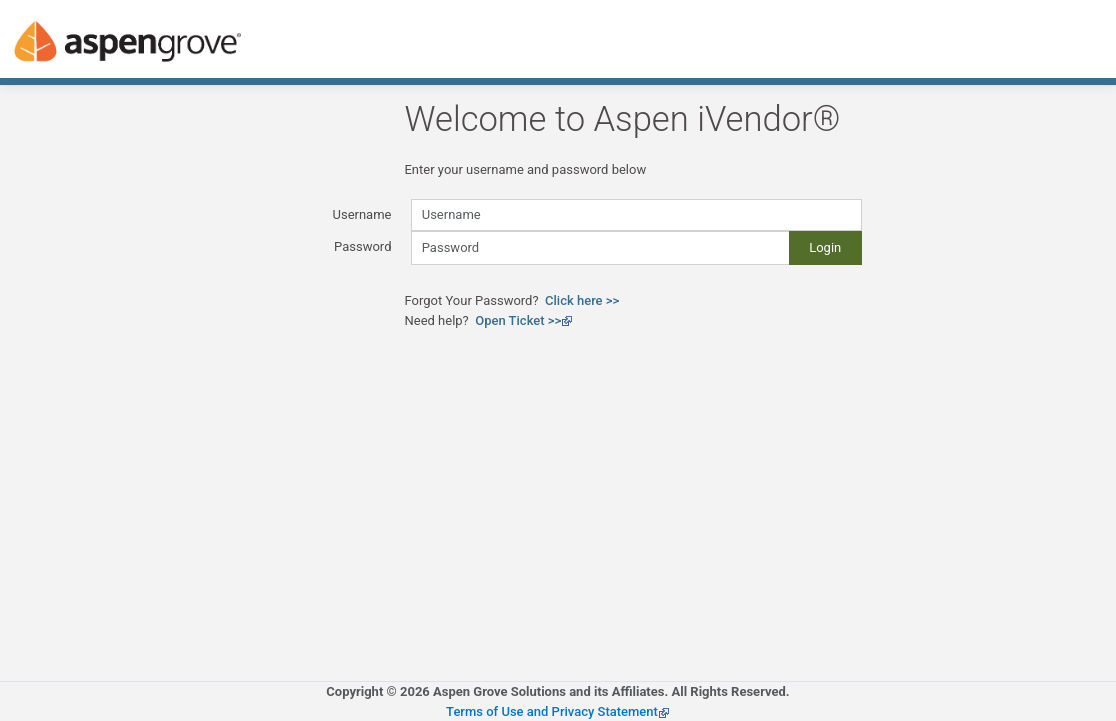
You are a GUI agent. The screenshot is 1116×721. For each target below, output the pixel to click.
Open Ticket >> (524, 320)
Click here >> (582, 300)
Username (362, 214)
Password (362, 246)
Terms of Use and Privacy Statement (558, 711)
